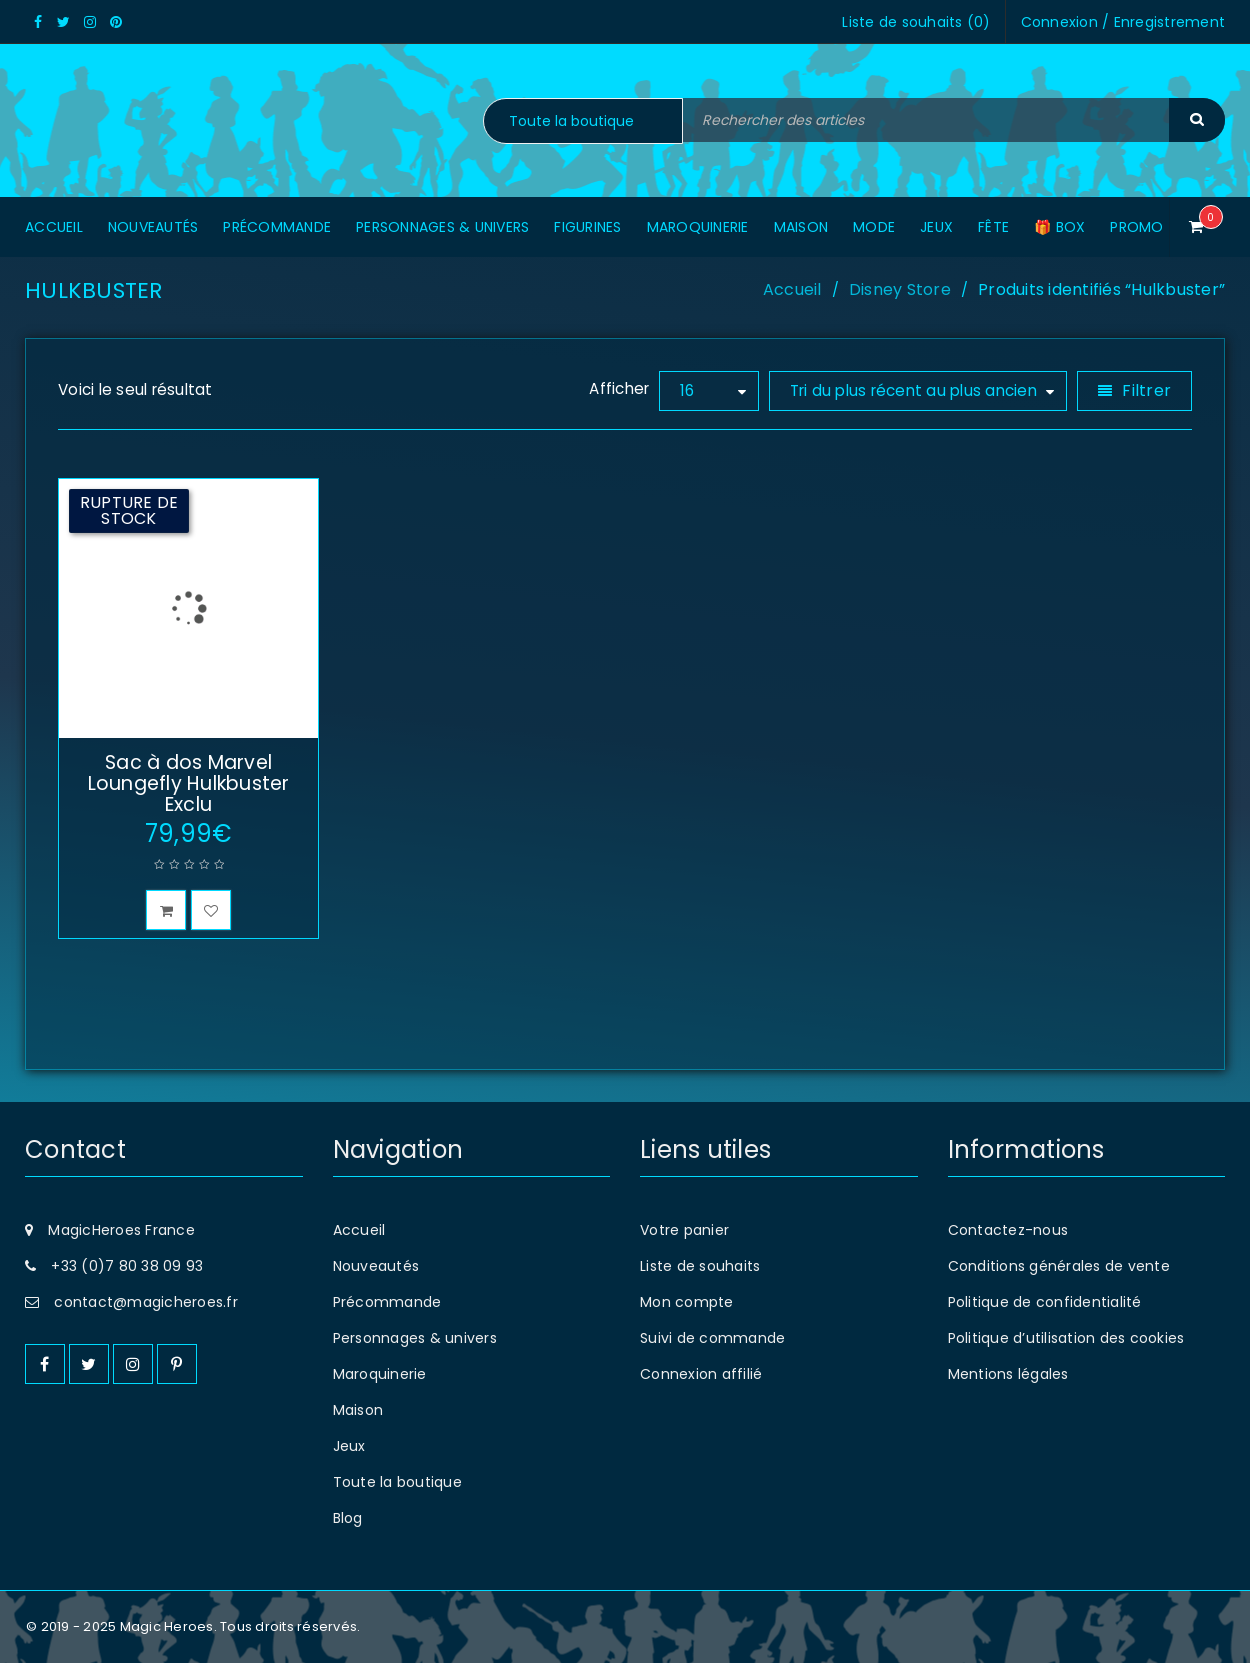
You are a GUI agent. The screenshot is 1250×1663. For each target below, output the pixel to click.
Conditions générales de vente (1059, 1266)
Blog (348, 1518)
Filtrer (1146, 390)
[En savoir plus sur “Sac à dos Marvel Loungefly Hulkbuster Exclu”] (166, 910)
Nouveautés (376, 1266)
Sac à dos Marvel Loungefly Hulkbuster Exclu (189, 783)
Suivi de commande (712, 1338)
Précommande (387, 1302)
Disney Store (900, 289)
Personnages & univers (415, 1338)
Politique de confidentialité (1045, 1302)
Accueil (792, 289)
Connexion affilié (701, 1374)
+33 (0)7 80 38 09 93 (127, 1266)
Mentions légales (1008, 1374)
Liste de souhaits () (916, 22)
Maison (358, 1410)
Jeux (349, 1446)
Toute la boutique (397, 1482)
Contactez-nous (1008, 1230)
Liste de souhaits (700, 1266)
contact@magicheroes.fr (146, 1302)
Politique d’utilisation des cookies (1066, 1338)
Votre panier (684, 1230)
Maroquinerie (380, 1374)
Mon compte (687, 1302)
